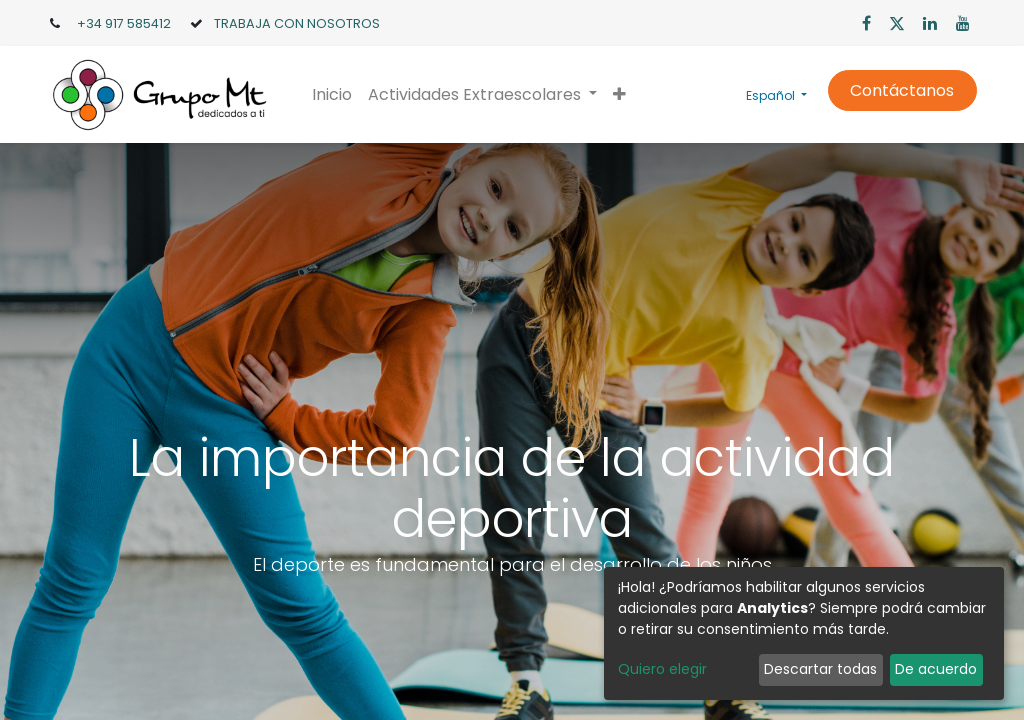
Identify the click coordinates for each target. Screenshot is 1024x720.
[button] (619, 95)
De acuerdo (936, 669)
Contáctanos (902, 90)
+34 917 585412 (124, 23)
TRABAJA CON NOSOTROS (297, 23)
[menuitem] (332, 95)
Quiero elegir (662, 669)
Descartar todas (820, 669)
